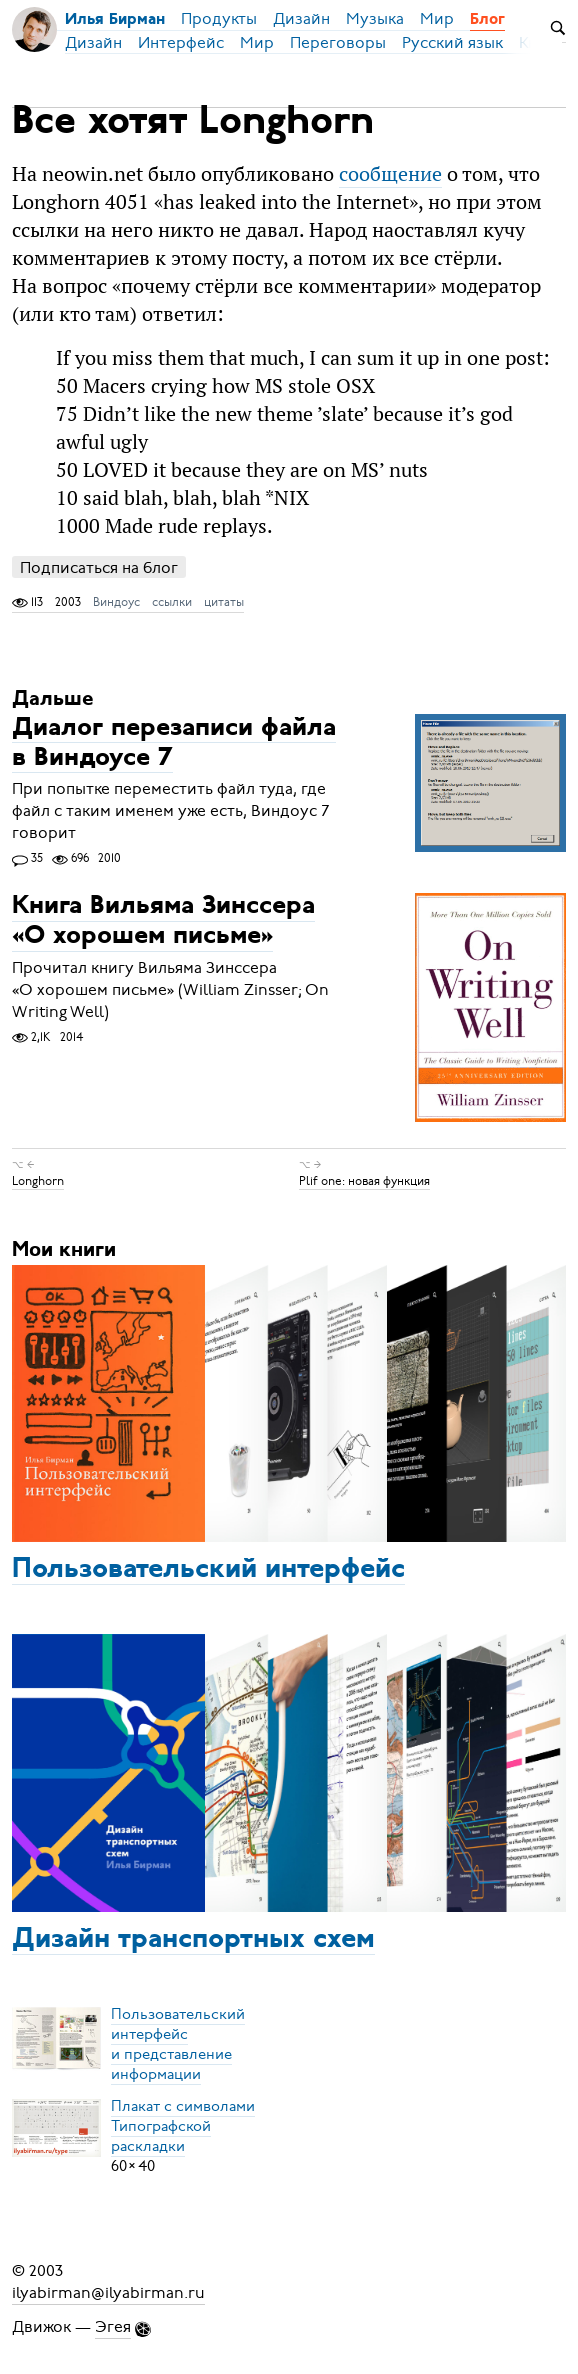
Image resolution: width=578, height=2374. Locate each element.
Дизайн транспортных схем (193, 1940)
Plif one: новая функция (364, 1181)
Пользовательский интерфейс (208, 1570)
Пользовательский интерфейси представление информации (178, 2044)
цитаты (224, 602)
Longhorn (38, 1181)
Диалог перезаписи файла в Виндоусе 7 (174, 743)
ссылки (172, 602)
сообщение (390, 173)
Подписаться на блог (99, 567)
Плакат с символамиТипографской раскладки (183, 2126)
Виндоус (116, 602)
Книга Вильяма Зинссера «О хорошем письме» (163, 922)
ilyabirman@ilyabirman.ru (108, 2293)
